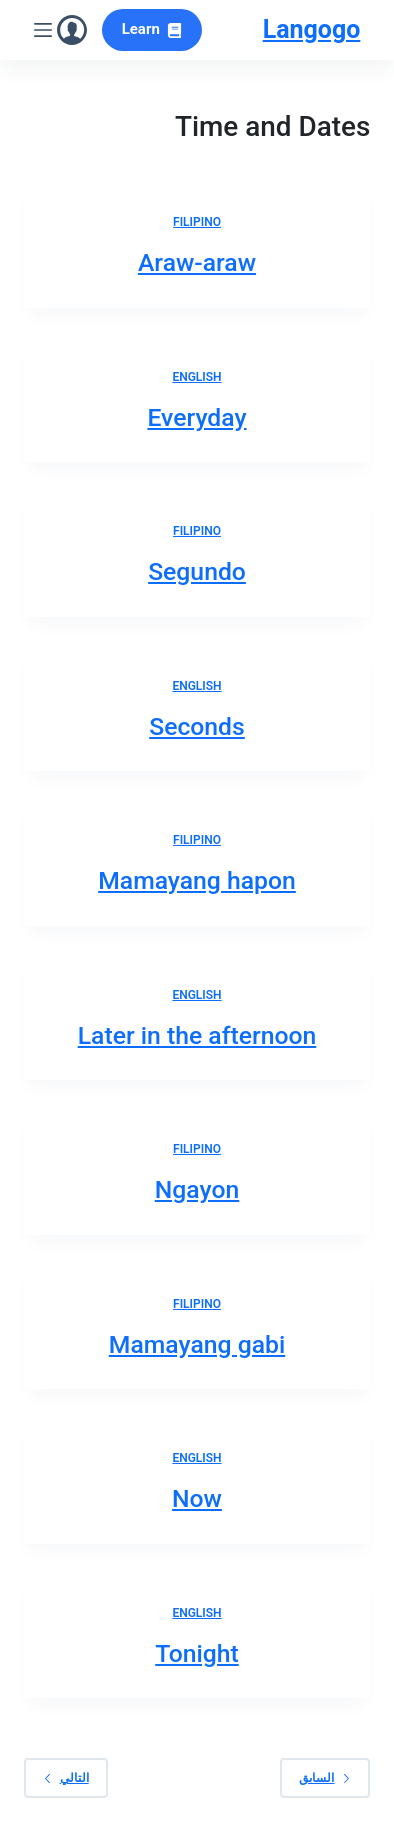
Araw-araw (197, 262)
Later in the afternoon (197, 1035)
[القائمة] (43, 30)
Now (197, 1498)
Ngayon (197, 1189)
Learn (152, 29)
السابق (325, 1777)
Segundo (197, 571)
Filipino (197, 222)
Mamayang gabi (197, 1344)
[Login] (72, 30)
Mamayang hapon (197, 880)
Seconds (197, 726)
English (196, 377)
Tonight (197, 1653)
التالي (66, 1777)
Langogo (312, 29)
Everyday (196, 417)
